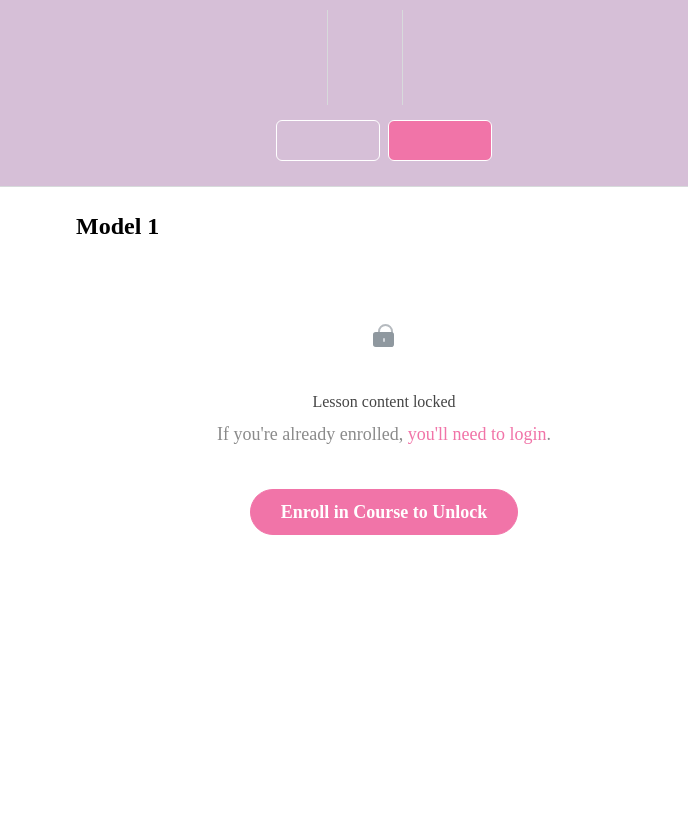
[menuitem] (364, 57)
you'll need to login (477, 434)
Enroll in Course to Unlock (384, 512)
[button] (303, 57)
